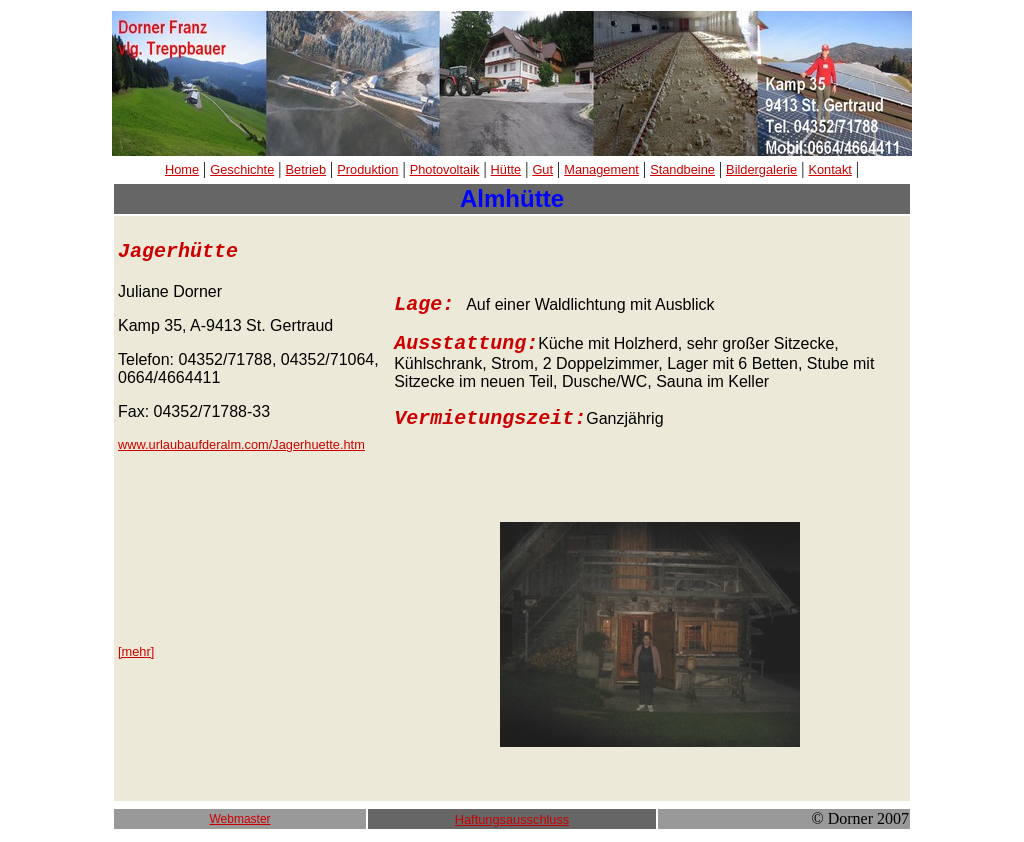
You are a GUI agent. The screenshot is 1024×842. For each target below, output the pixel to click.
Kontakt (829, 169)
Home (182, 169)
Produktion (367, 169)
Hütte (506, 169)
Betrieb (306, 169)
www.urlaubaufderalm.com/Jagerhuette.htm (241, 444)
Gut (542, 169)
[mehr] (136, 651)
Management (601, 169)
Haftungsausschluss (512, 819)
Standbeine (682, 169)
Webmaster (239, 819)
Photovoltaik (445, 169)
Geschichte (242, 169)
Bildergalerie (761, 169)
